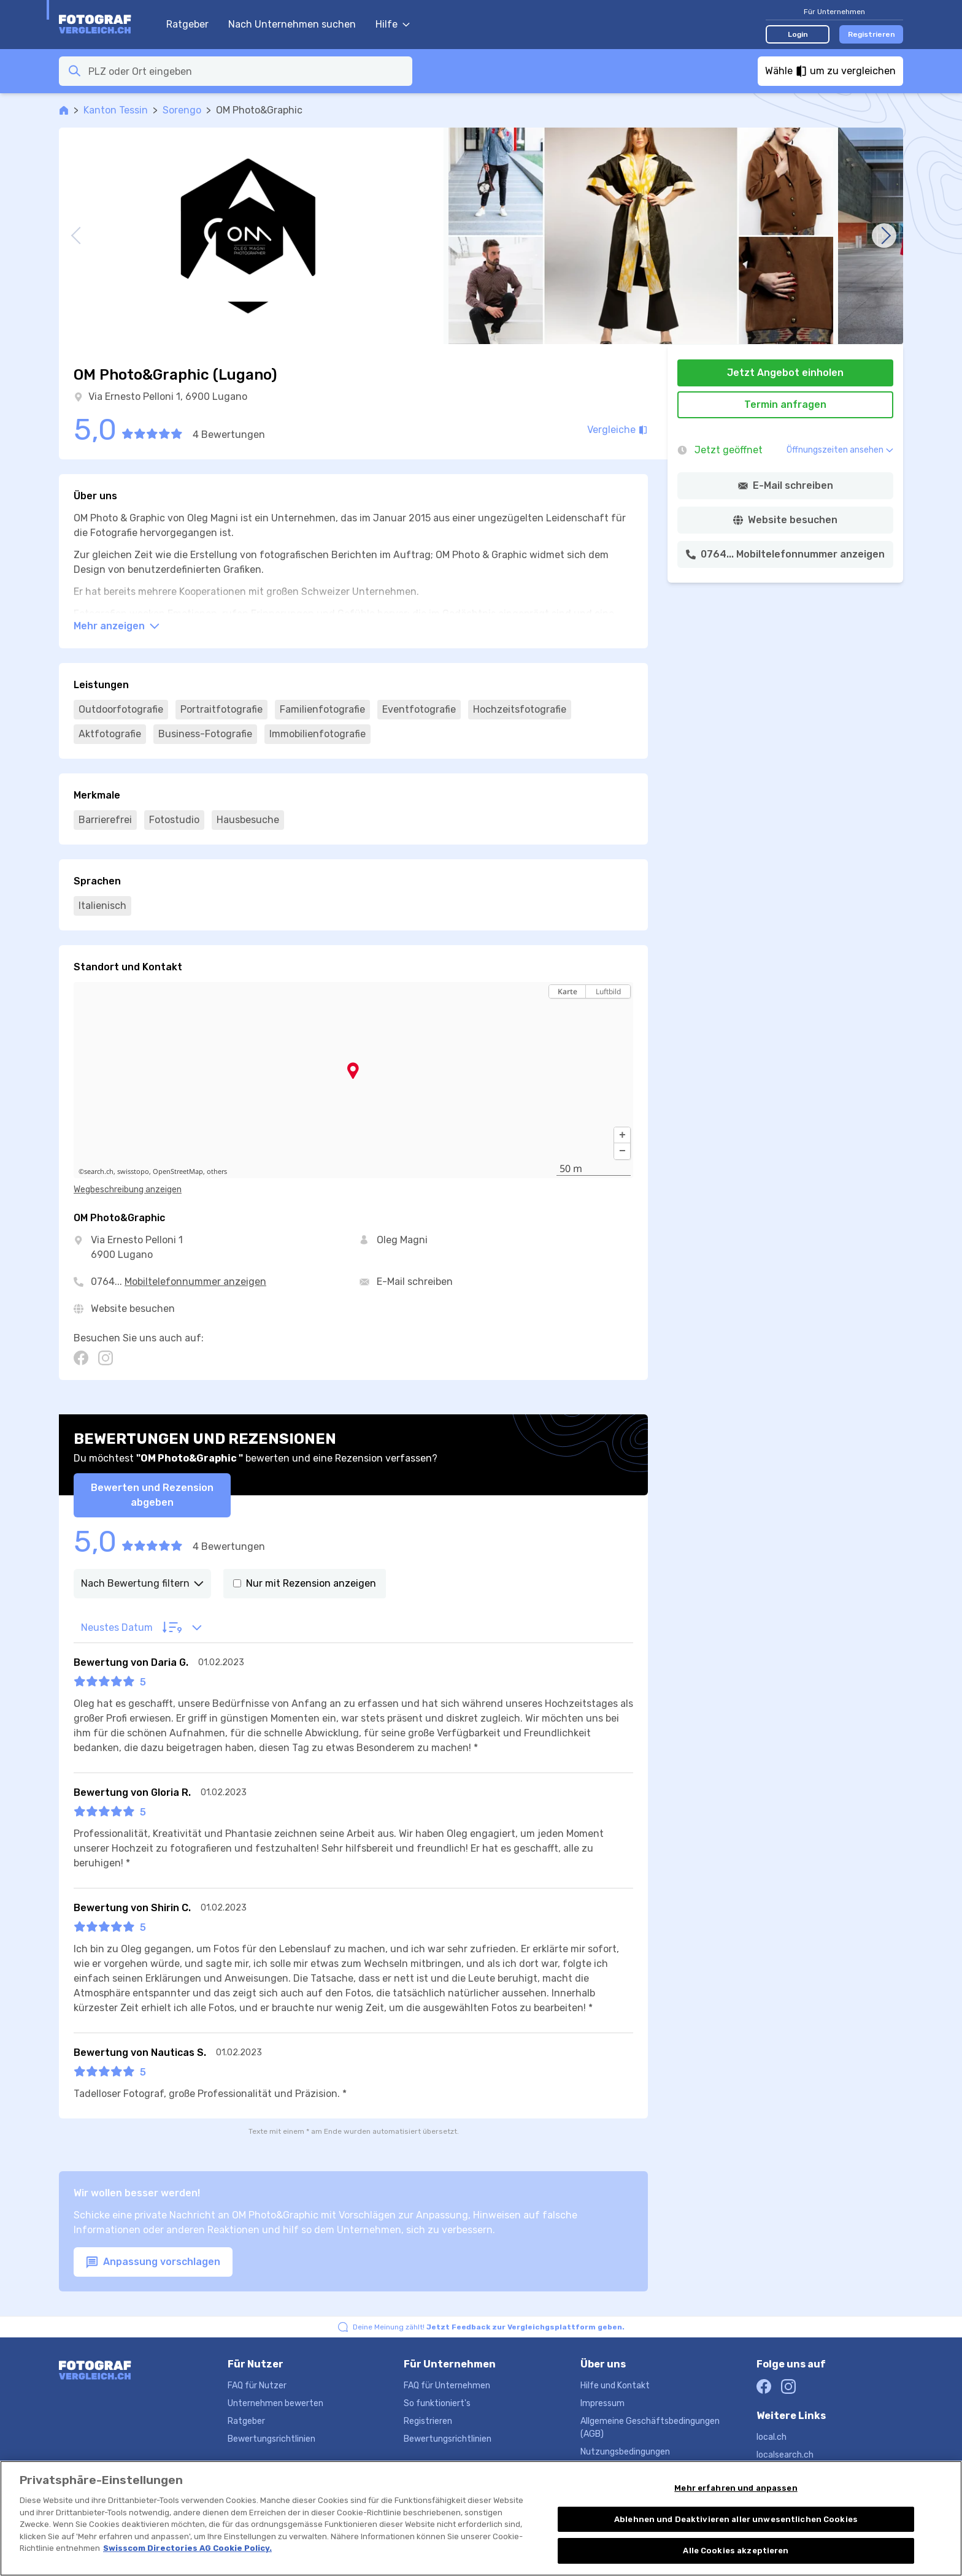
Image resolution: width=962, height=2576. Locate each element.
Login (798, 34)
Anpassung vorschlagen (153, 2262)
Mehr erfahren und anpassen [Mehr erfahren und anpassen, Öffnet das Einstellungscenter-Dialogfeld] (735, 2500)
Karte (567, 991)
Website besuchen (133, 1308)
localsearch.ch (785, 2455)
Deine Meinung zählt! (489, 2327)
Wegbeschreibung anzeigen (128, 1189)
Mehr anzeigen (117, 626)
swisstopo (133, 1171)
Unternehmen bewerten (275, 2403)
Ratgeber (187, 24)
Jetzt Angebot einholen (785, 372)
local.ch (771, 2437)
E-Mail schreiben (415, 1281)
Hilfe (392, 24)
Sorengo (182, 110)
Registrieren (871, 34)
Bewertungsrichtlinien (271, 2439)
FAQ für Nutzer (257, 2385)
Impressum (602, 2403)
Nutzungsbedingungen (625, 2452)
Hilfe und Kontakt (615, 2385)
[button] (622, 1135)
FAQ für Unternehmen (447, 2385)
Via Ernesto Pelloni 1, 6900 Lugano (167, 396)
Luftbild (608, 991)
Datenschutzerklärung (625, 2469)
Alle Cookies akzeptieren (735, 2562)
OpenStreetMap (178, 1171)
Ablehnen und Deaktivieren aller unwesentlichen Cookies (736, 2531)
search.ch (99, 1171)
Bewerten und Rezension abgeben (152, 1495)
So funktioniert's (437, 2403)
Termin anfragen (785, 404)
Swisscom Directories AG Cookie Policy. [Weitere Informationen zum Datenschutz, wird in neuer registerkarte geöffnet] (187, 2560)
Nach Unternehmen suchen (292, 24)
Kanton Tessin (115, 110)
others (217, 1171)
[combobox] (246, 71)
